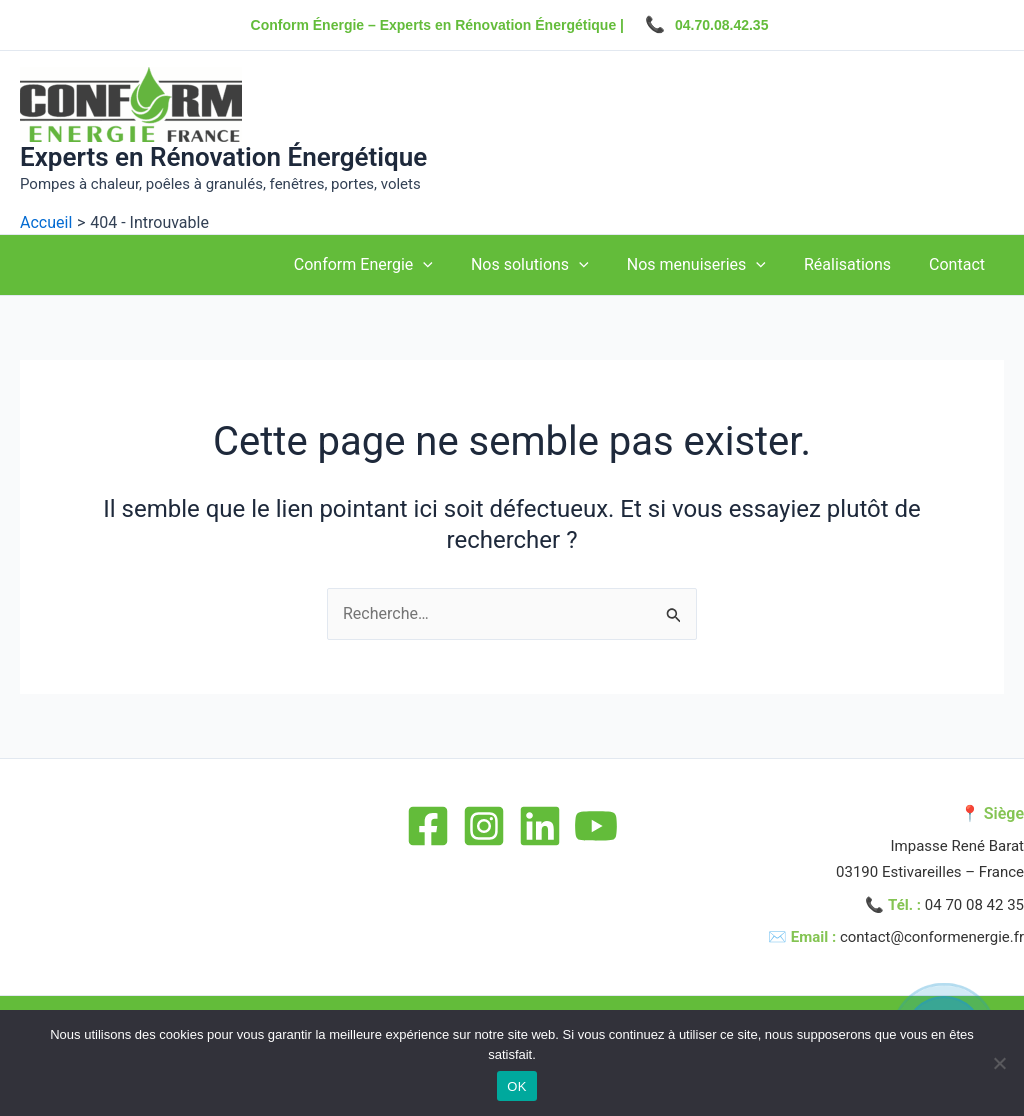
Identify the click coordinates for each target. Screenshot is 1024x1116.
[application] (450, 265)
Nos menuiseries (711, 265)
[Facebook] (428, 826)
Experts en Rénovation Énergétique (223, 157)
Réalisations (856, 264)
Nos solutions (551, 265)
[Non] (999, 1063)
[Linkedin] (540, 826)
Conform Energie (390, 265)
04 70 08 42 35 (974, 905)
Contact (960, 264)
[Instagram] (484, 826)
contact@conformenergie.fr (932, 937)
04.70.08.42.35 (721, 25)
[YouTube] (596, 826)
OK (516, 1086)
